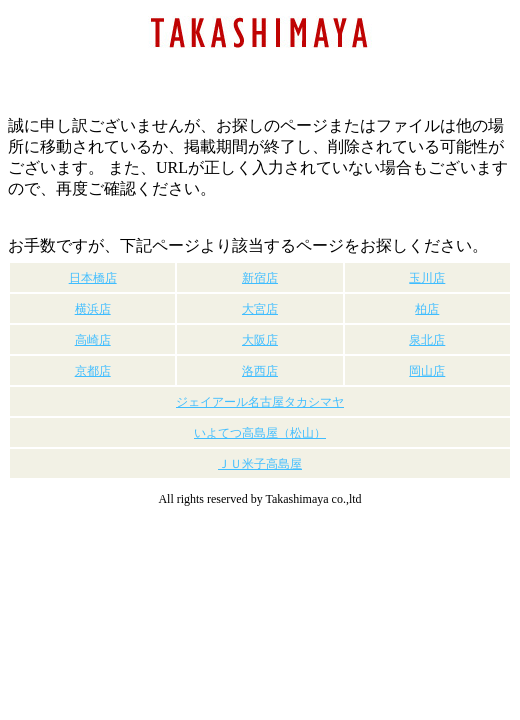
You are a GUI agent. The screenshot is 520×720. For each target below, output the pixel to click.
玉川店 (427, 278)
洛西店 (260, 371)
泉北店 (427, 340)
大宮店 (260, 309)
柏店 (427, 309)
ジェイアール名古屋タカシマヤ (260, 402)
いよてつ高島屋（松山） (260, 433)
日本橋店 (93, 278)
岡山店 (427, 371)
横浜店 (93, 309)
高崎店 (93, 340)
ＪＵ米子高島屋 (260, 464)
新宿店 (260, 278)
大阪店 (260, 340)
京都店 (93, 371)
